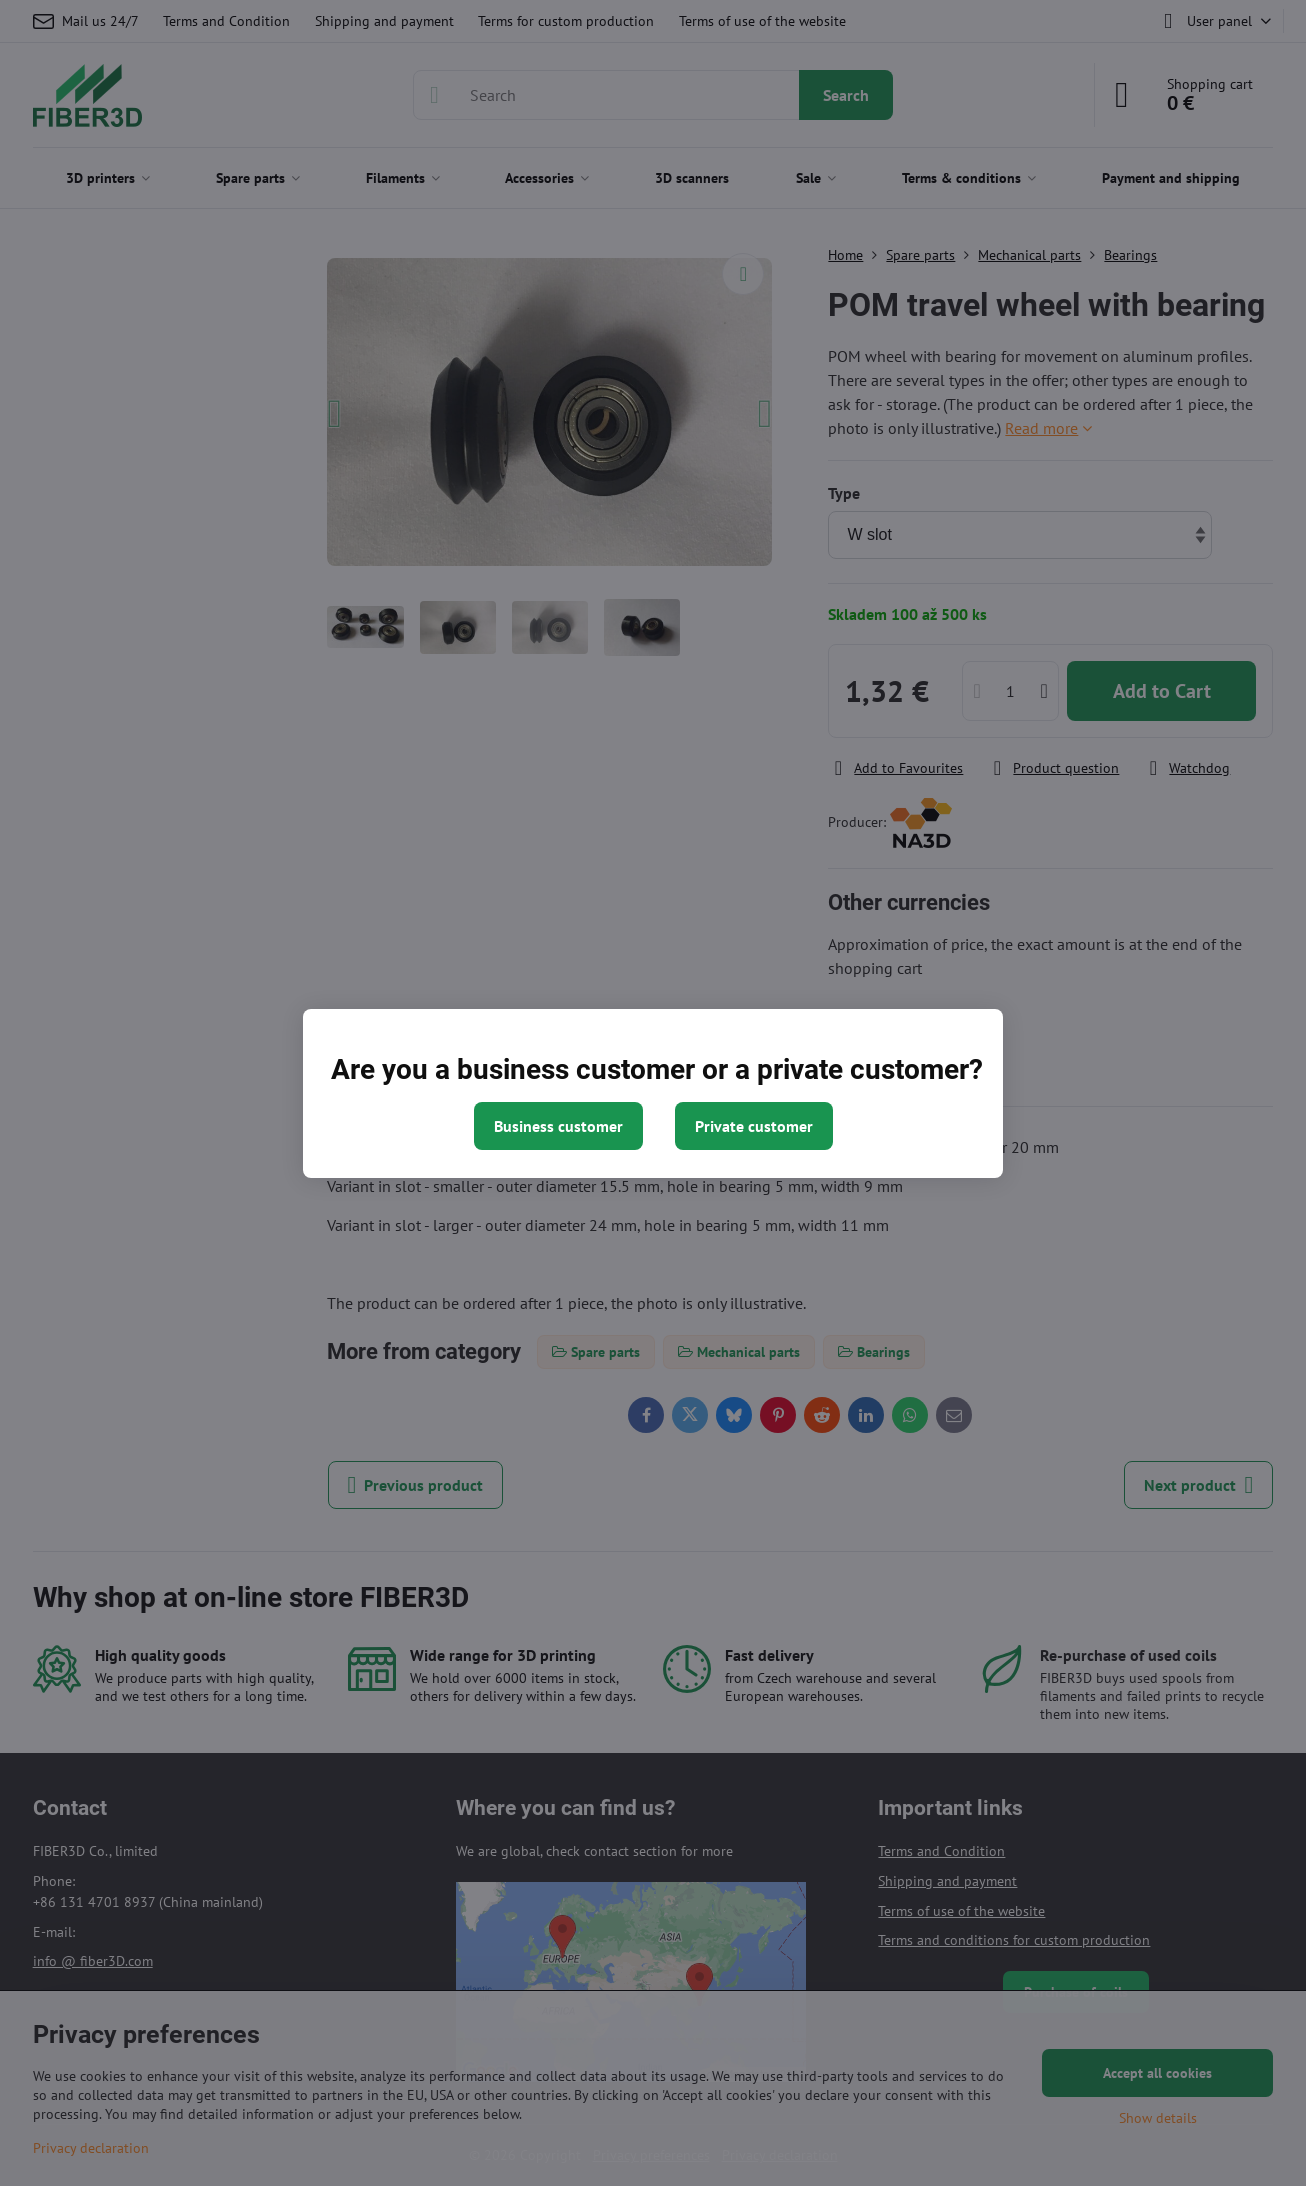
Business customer (558, 1126)
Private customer (754, 1126)
